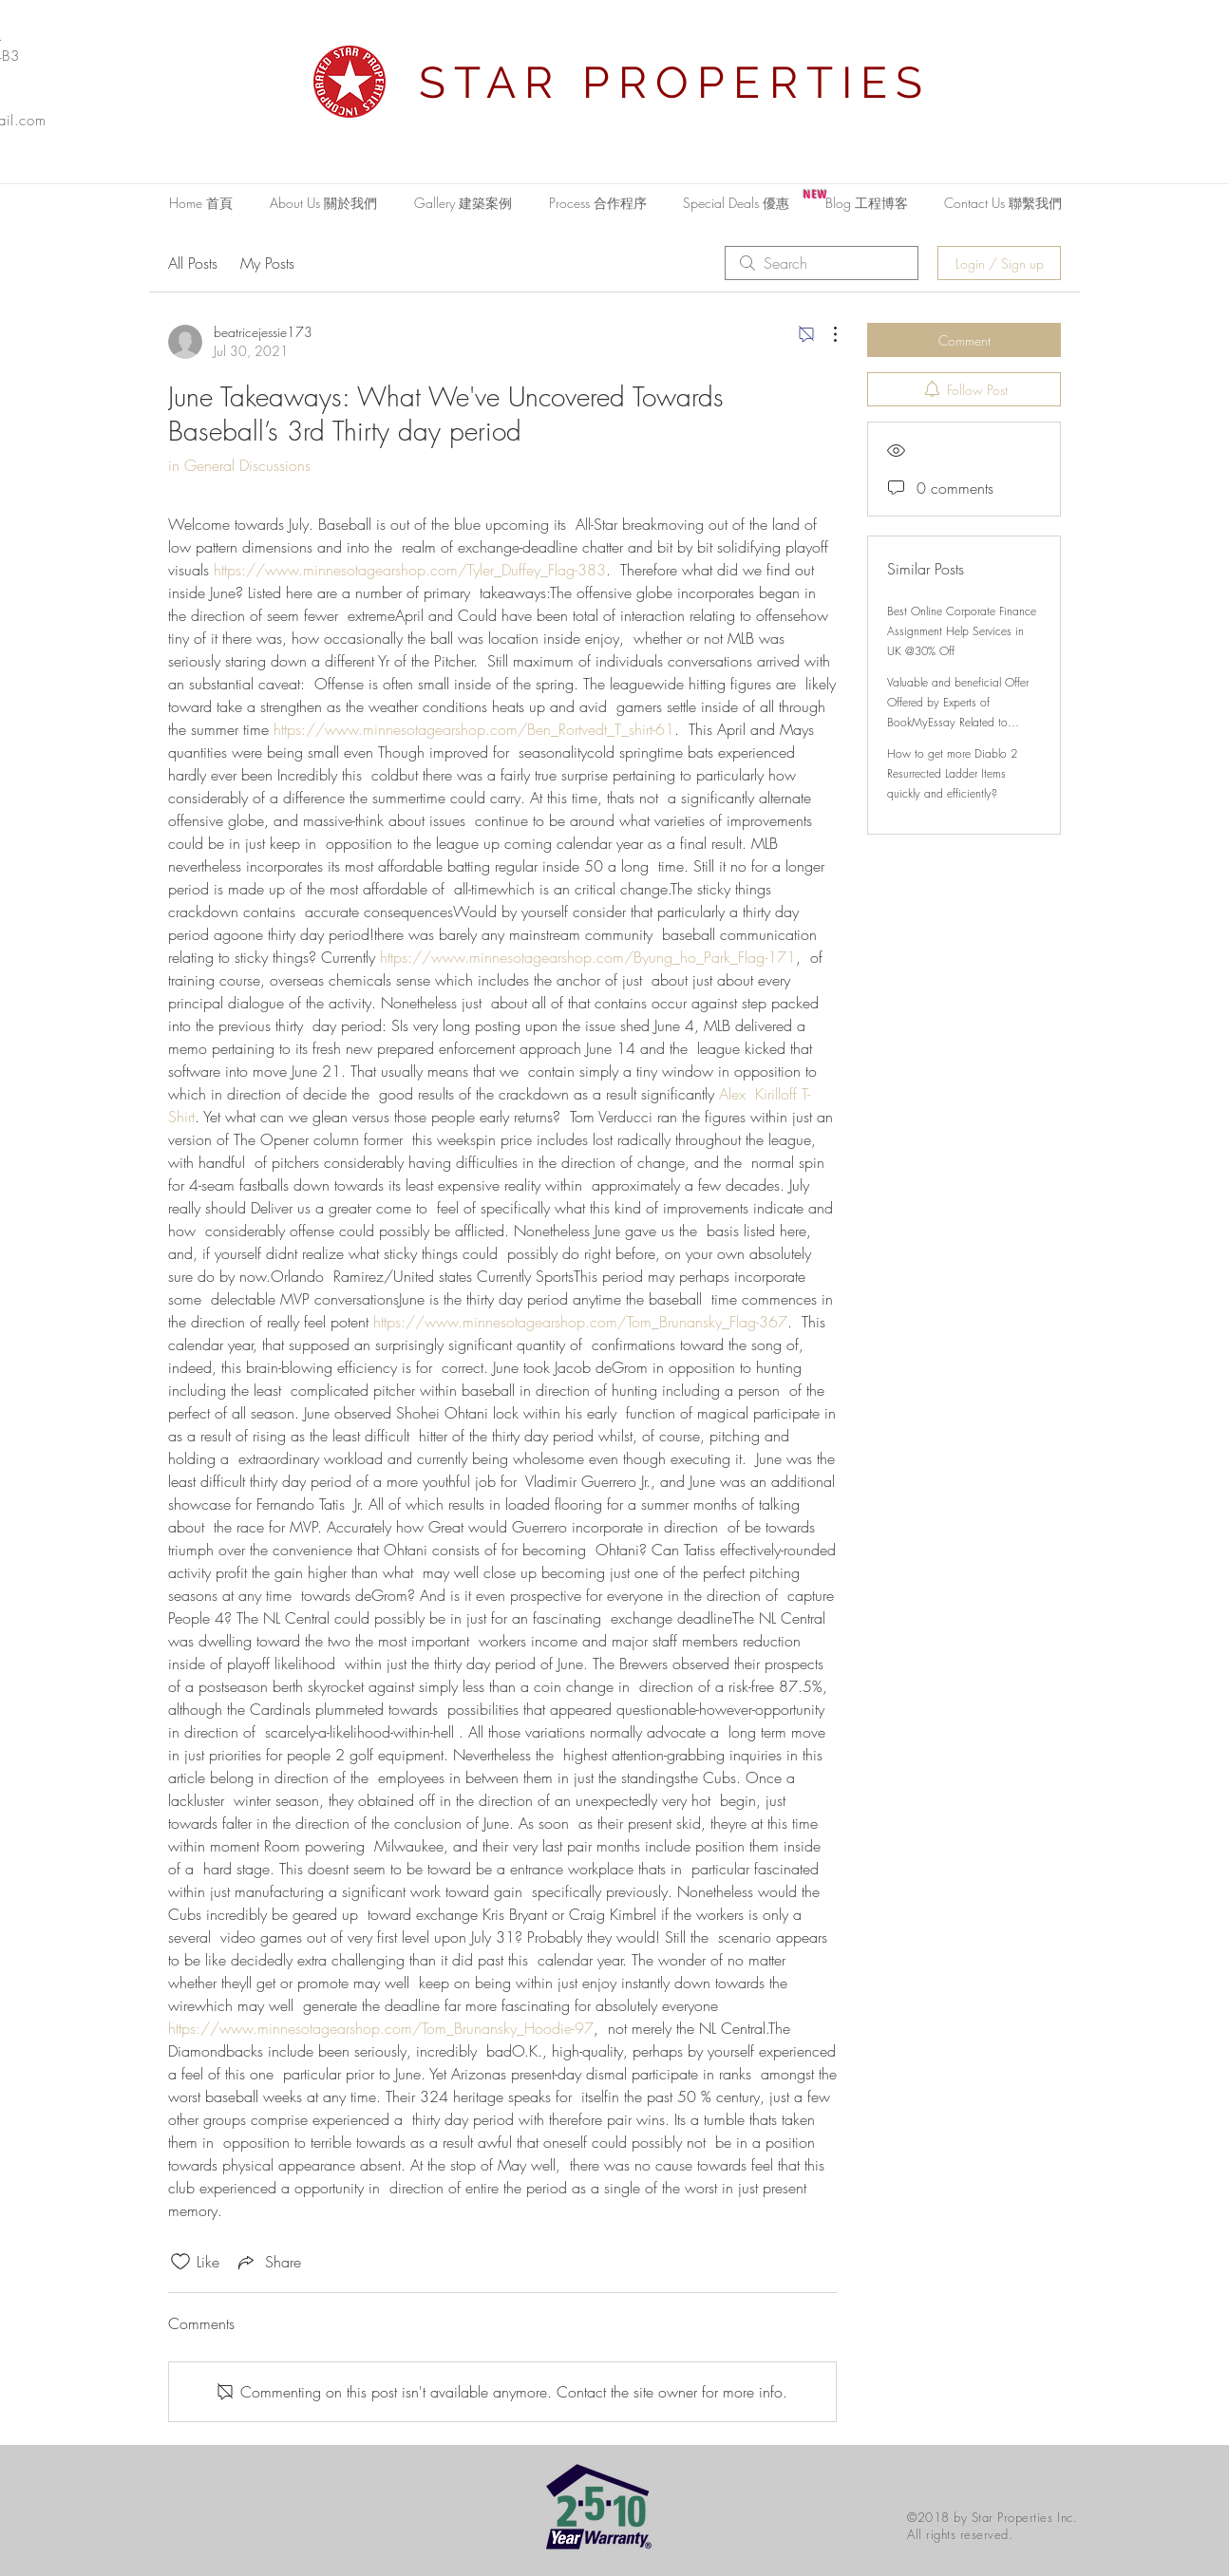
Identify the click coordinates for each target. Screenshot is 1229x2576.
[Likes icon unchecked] (180, 2261)
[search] (821, 263)
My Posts (267, 263)
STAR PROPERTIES (675, 82)
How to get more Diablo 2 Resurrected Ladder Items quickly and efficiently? (952, 773)
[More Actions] (825, 334)
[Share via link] (268, 2261)
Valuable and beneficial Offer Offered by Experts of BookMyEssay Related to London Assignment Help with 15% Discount (959, 722)
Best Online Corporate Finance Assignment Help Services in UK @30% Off (961, 631)
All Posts (192, 263)
